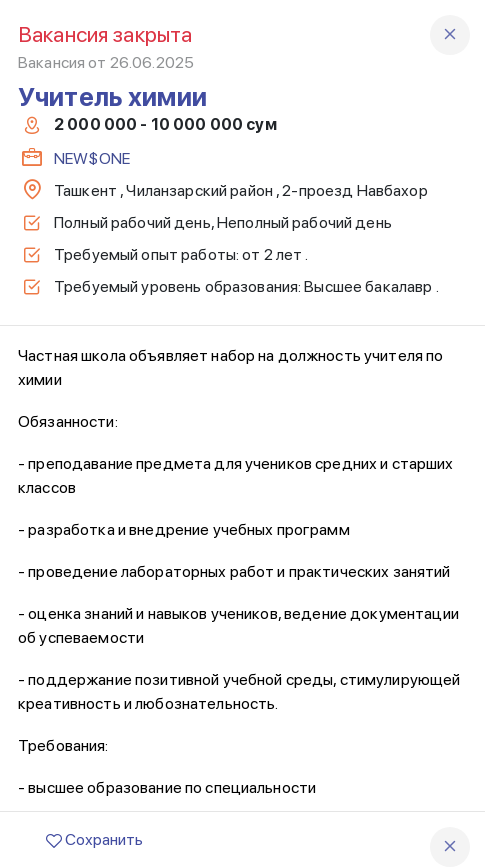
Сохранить (94, 839)
